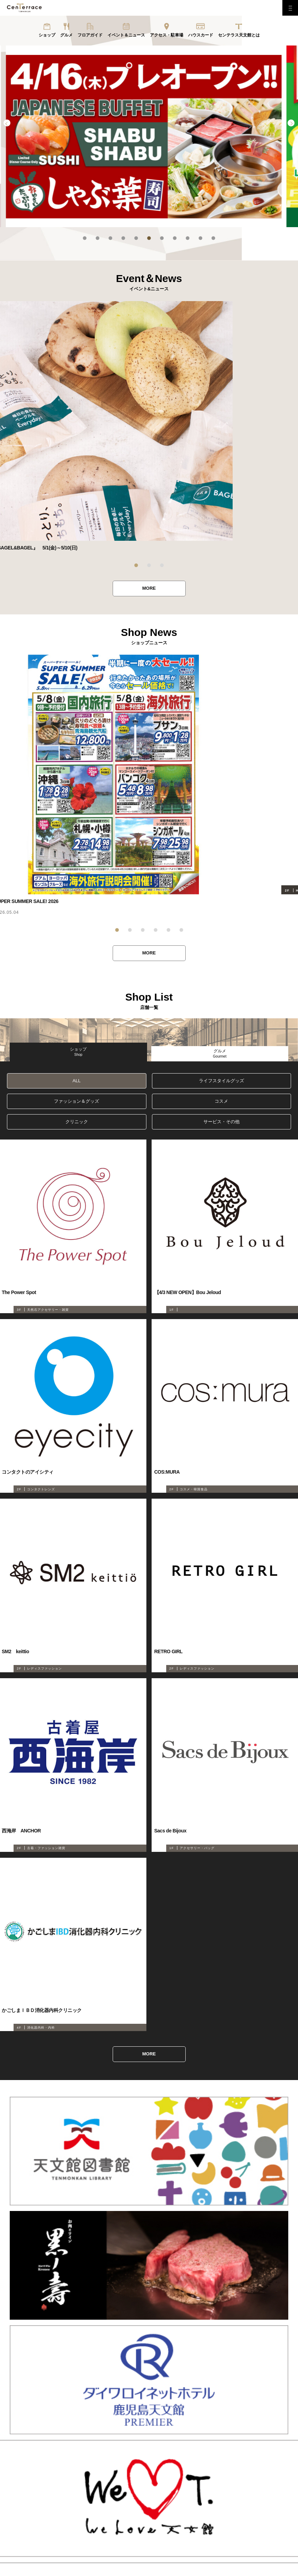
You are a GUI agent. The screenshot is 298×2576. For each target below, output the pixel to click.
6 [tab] (149, 238)
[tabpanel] (149, 136)
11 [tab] (213, 238)
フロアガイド (90, 35)
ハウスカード (200, 35)
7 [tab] (162, 238)
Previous (6, 122)
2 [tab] (97, 238)
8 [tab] (174, 238)
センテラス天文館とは (239, 35)
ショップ (47, 35)
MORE (149, 588)
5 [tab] (136, 238)
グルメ (66, 35)
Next (291, 122)
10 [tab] (200, 238)
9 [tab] (187, 238)
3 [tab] (110, 238)
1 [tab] (84, 238)
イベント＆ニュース (126, 35)
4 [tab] (123, 238)
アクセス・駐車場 (166, 35)
